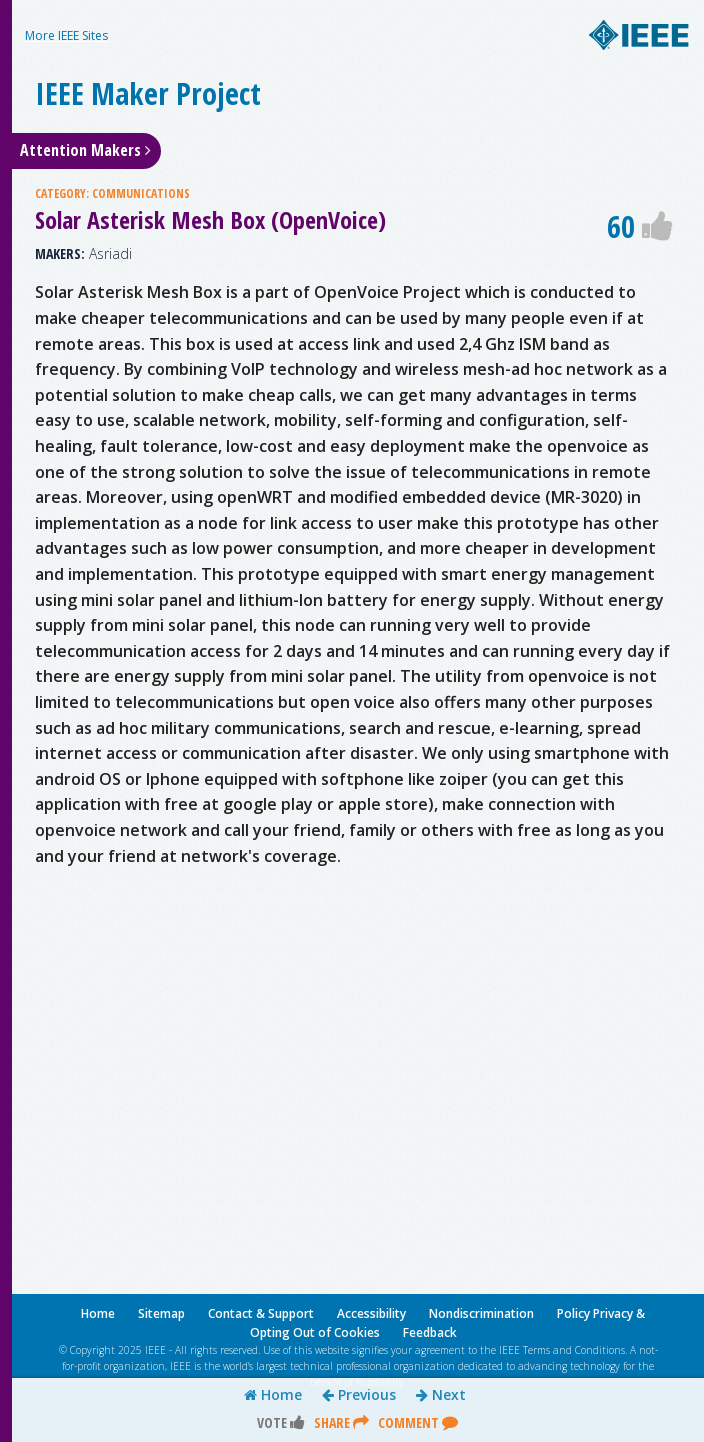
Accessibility (371, 1313)
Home (273, 1395)
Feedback (430, 1332)
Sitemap (161, 1313)
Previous (359, 1395)
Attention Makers (85, 150)
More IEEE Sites (66, 35)
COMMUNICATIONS (141, 193)
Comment (418, 1422)
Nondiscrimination (481, 1313)
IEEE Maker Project (148, 93)
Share (341, 1422)
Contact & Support (261, 1313)
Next (441, 1395)
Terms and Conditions (574, 1350)
